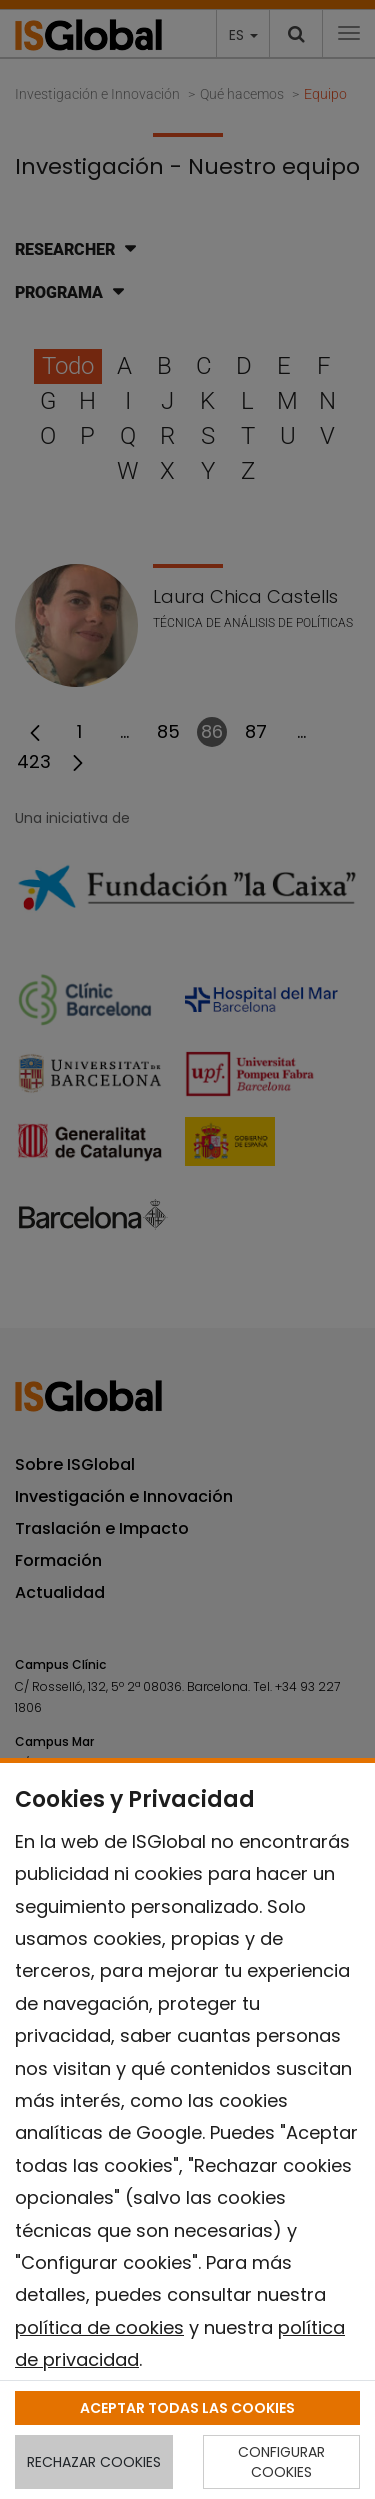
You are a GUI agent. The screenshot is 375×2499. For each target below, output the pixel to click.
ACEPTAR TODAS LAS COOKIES (187, 2408)
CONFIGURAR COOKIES (281, 2462)
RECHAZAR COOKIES (94, 2462)
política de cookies (99, 2327)
